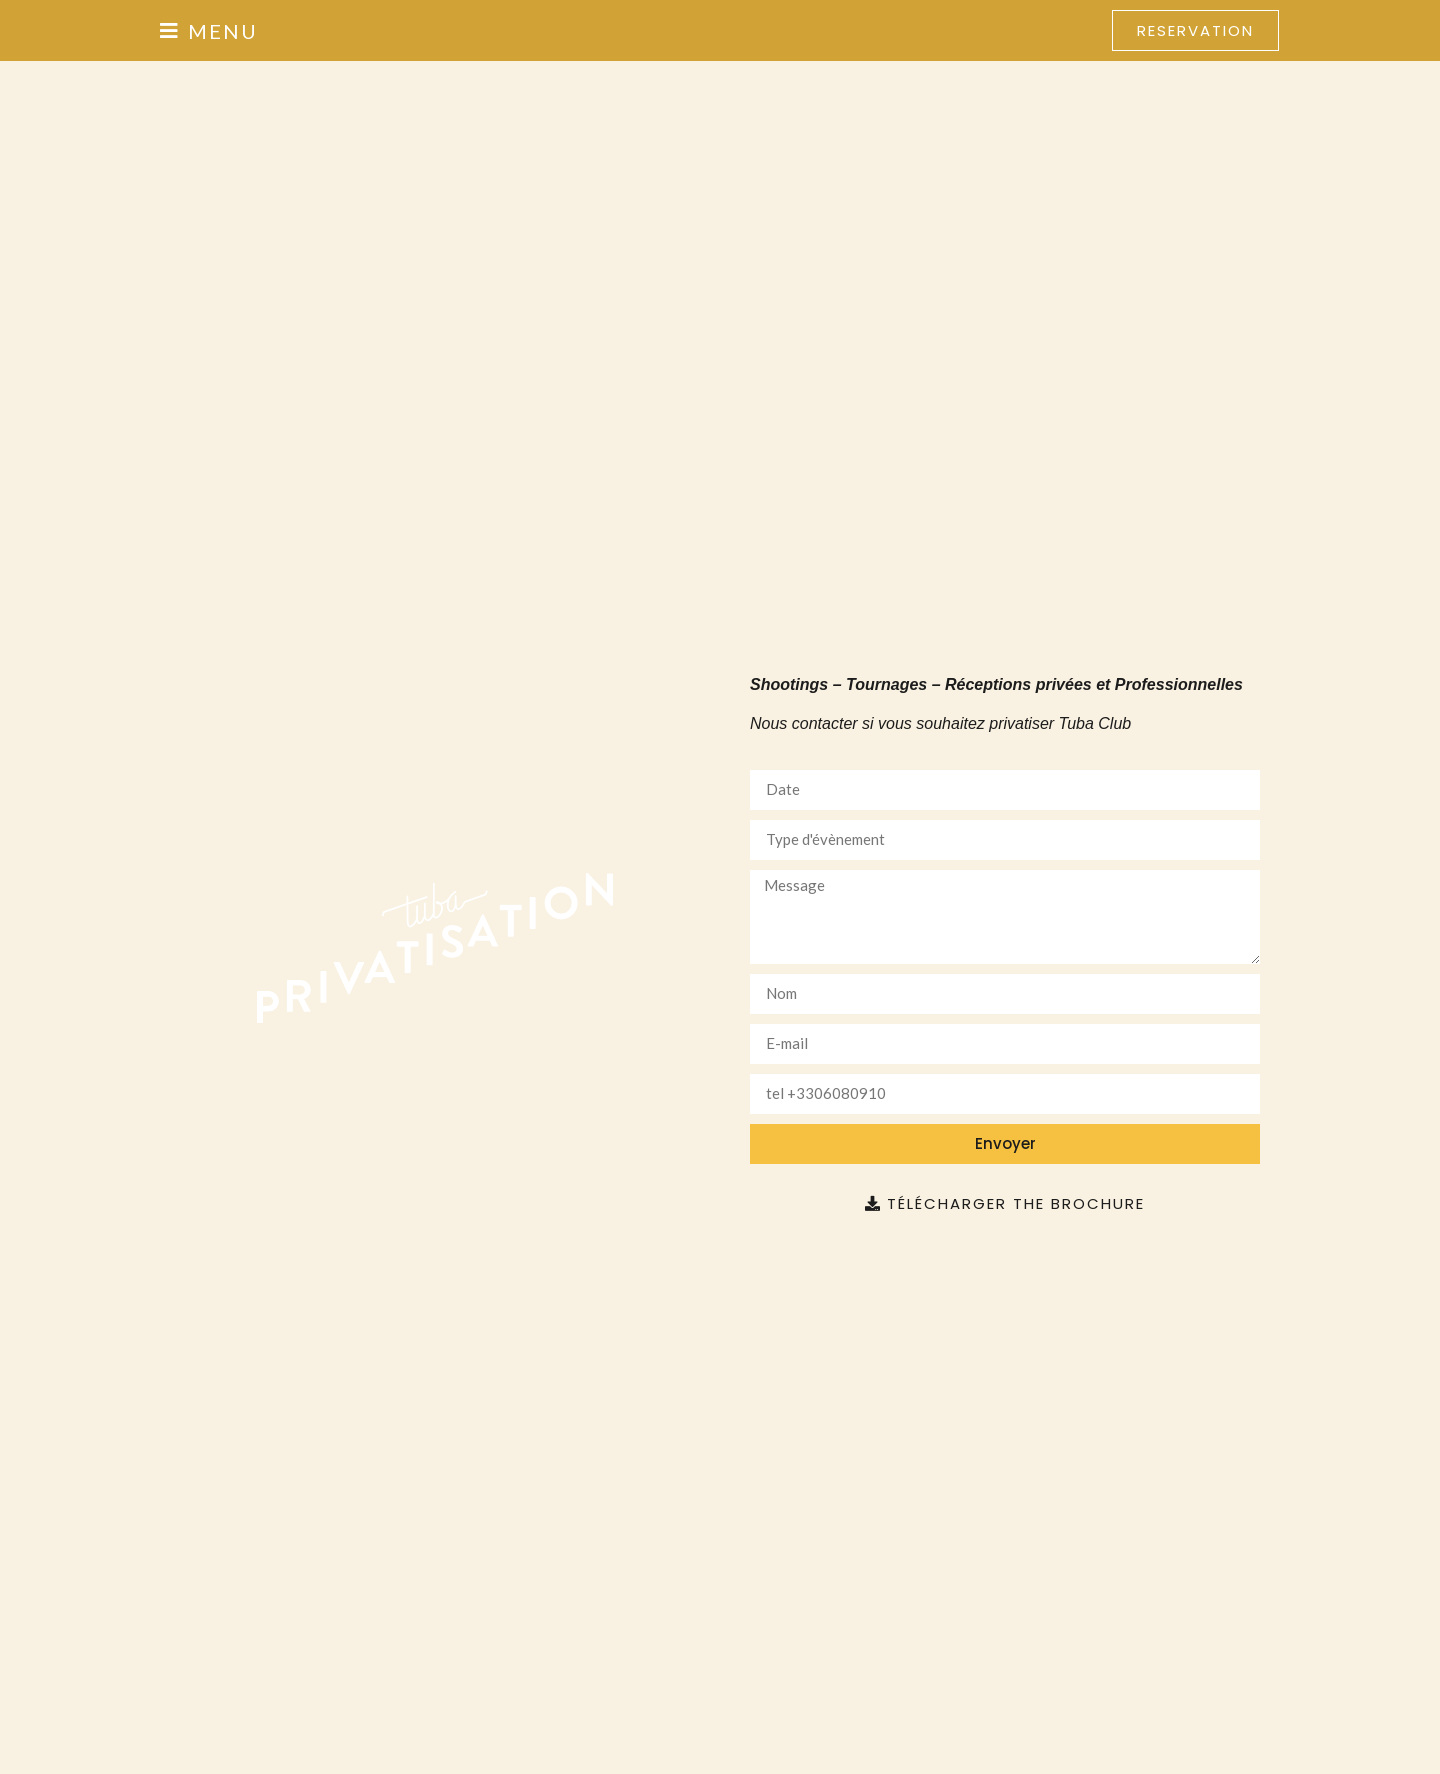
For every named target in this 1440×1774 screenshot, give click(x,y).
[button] (209, 30)
